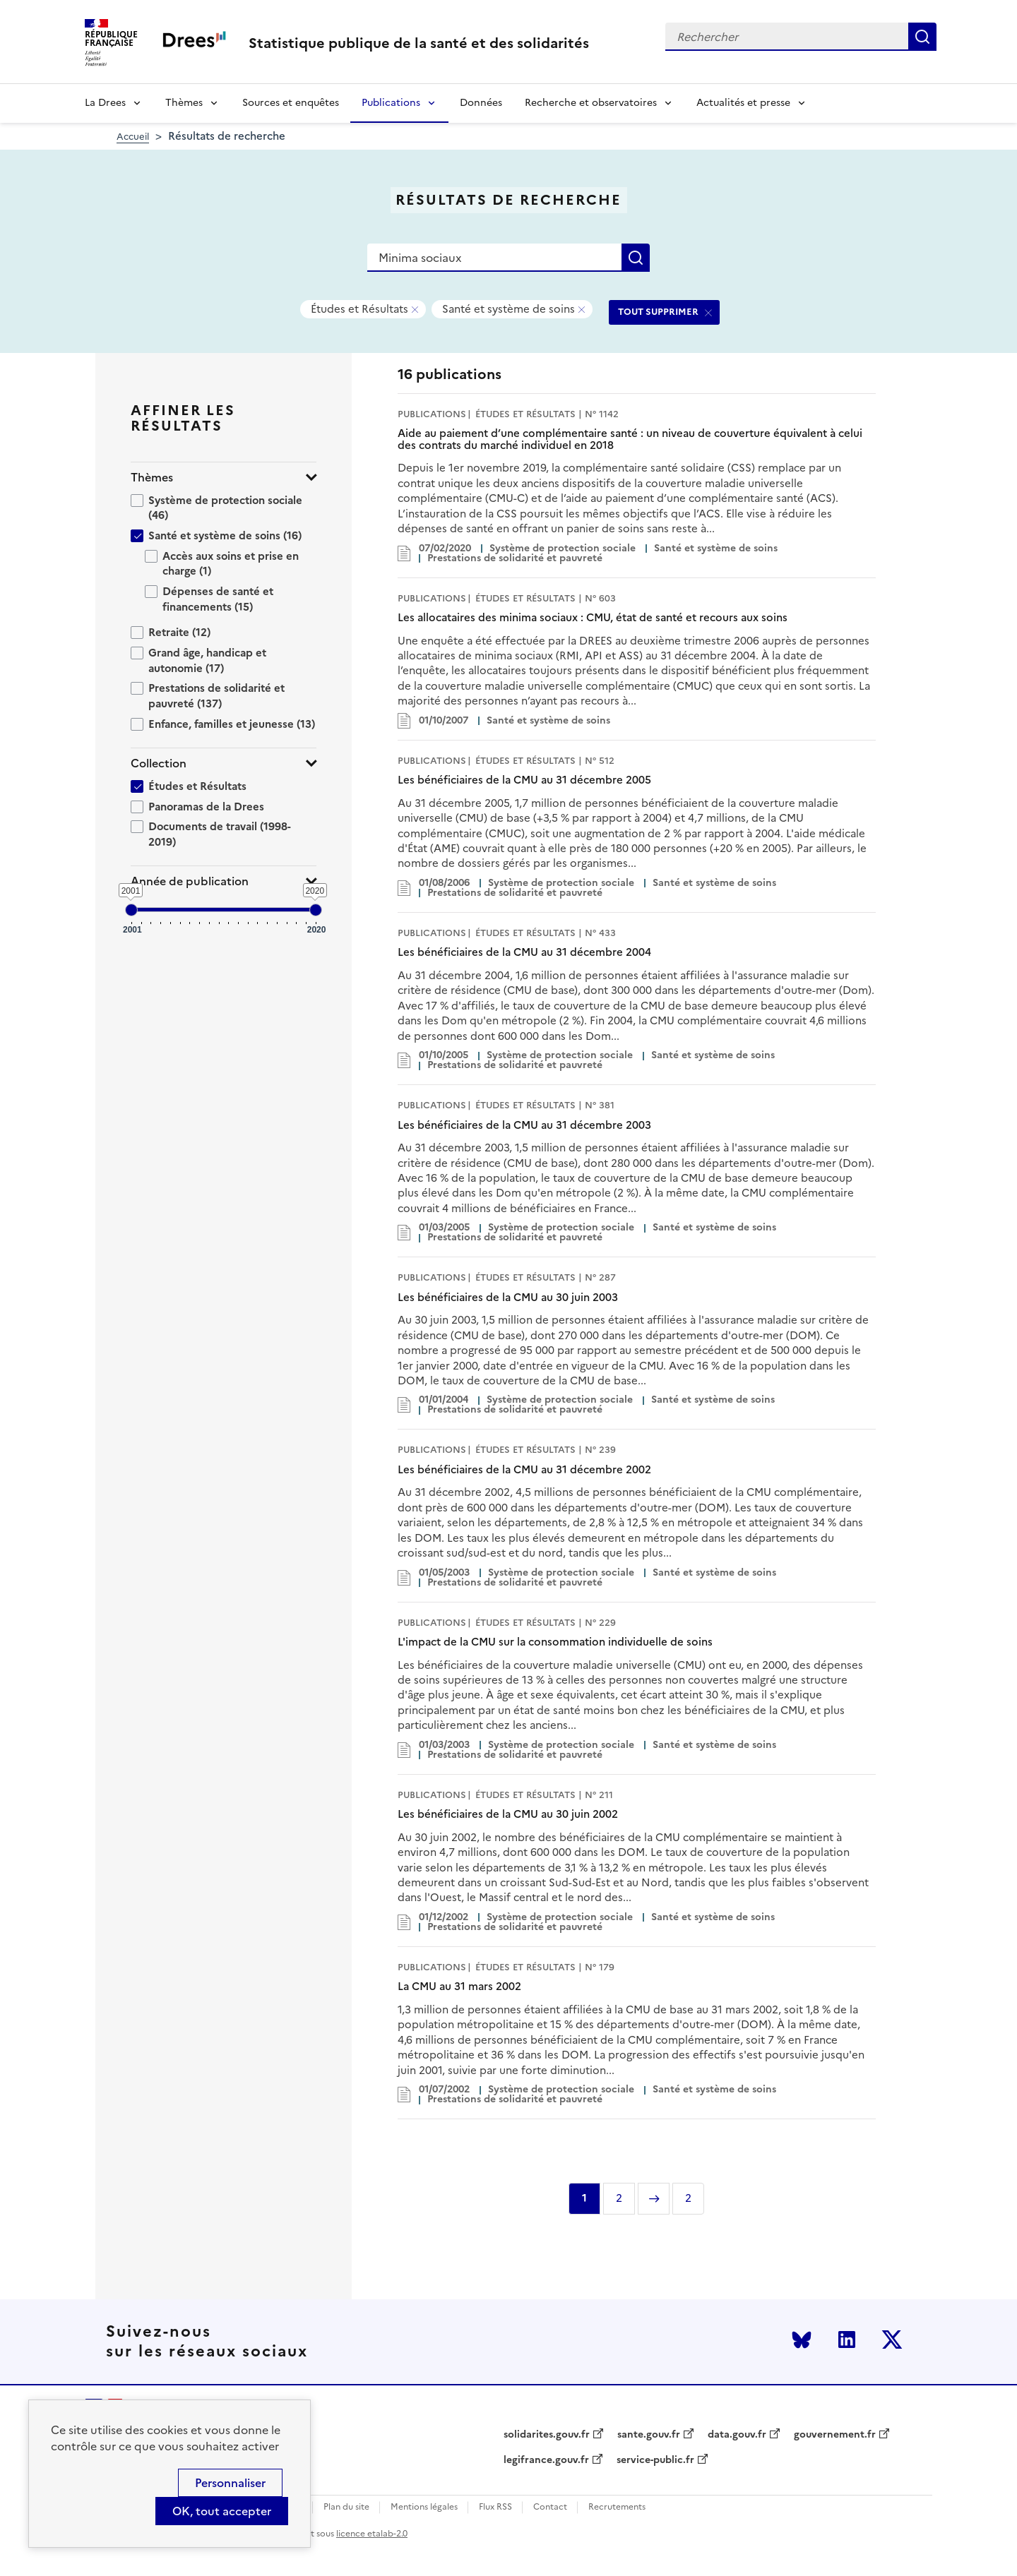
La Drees (105, 102)
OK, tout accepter (221, 2511)
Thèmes (184, 102)
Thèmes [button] (152, 477)
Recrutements (617, 2507)
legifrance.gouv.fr (546, 2460)
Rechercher (922, 37)
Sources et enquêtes (290, 102)
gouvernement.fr (835, 2435)
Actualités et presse (743, 102)
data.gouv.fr (737, 2435)
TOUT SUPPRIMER (658, 311)
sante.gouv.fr (648, 2435)
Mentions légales (424, 2507)
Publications (391, 102)
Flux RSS (495, 2507)
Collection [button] (158, 763)
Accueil (133, 136)
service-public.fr (655, 2460)
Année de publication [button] (190, 881)
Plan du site (346, 2507)
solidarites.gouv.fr (547, 2435)
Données (481, 102)
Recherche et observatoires (591, 102)
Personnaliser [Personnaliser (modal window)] (230, 2482)
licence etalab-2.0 (372, 2533)
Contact (550, 2507)
